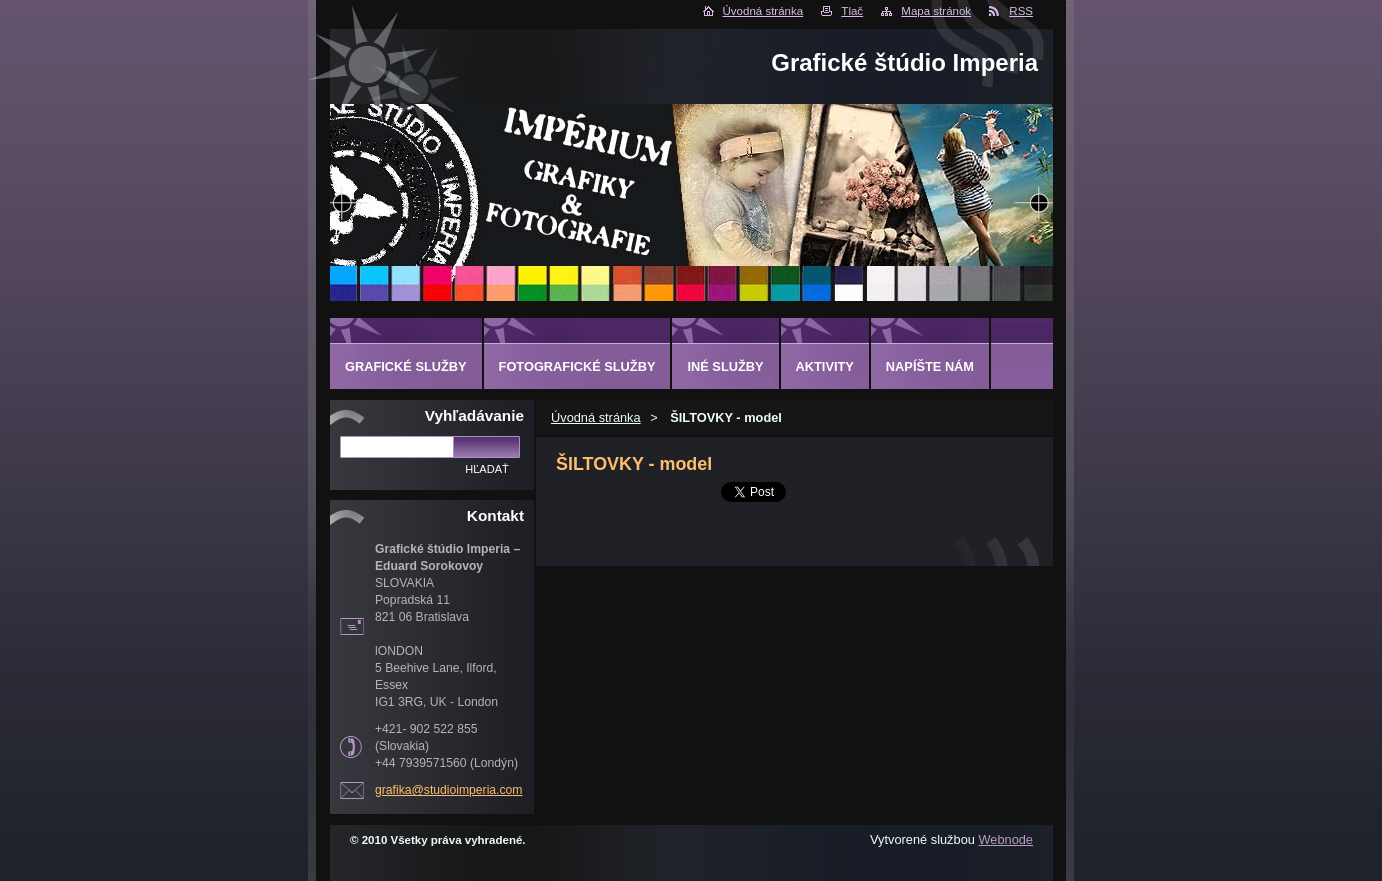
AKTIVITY (825, 366)
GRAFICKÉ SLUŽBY (406, 366)
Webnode (1005, 839)
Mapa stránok (936, 11)
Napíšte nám (930, 366)
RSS (1021, 11)
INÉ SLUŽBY (725, 366)
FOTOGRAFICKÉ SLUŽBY (577, 366)
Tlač (852, 11)
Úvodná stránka (763, 11)
